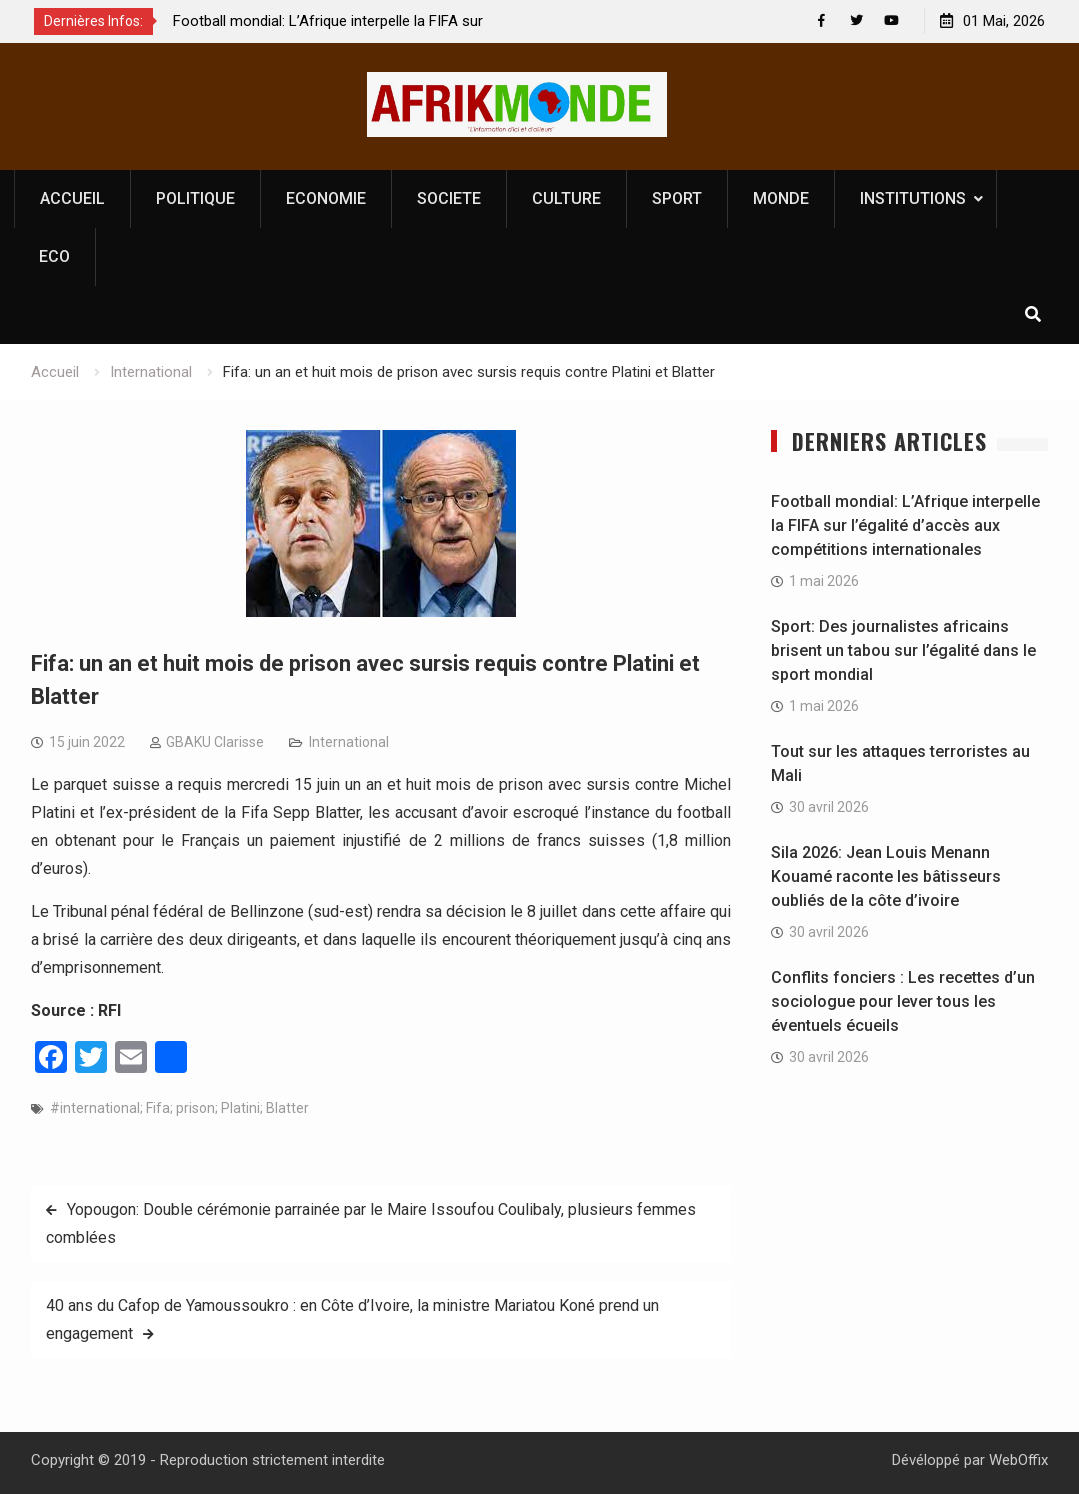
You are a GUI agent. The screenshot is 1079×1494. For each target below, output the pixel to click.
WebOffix (1018, 1461)
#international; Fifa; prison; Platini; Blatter (179, 1109)
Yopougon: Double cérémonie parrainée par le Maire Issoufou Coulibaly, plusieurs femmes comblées (371, 1224)
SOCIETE (449, 198)
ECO (54, 256)
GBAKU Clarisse (215, 743)
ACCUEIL (72, 198)
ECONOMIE (326, 198)
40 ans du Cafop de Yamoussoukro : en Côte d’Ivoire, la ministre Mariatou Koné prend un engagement (352, 1320)
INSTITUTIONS (913, 198)
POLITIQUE (195, 198)
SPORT (677, 198)
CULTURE (566, 198)
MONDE (781, 198)
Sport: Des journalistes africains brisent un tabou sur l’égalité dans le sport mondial (903, 651)
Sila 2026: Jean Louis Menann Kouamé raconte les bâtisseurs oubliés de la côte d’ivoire (886, 877)
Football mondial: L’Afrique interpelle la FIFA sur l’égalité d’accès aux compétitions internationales (905, 526)
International (349, 743)
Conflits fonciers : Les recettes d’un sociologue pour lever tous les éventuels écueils (903, 1002)
